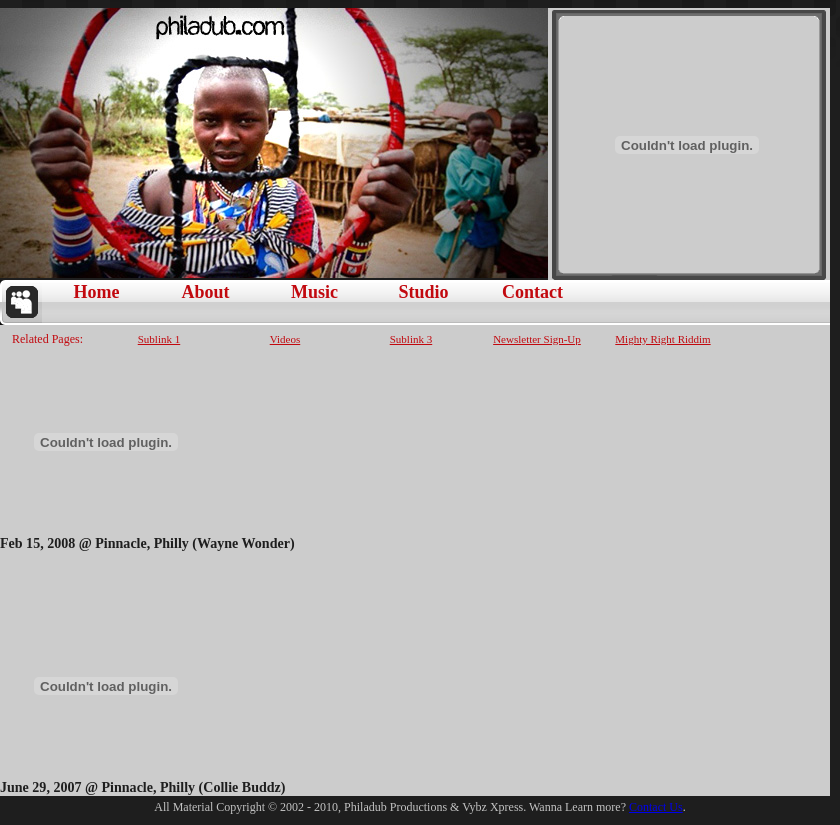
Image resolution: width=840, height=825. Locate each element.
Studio (423, 292)
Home (97, 292)
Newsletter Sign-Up (537, 338)
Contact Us (656, 807)
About (205, 292)
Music (314, 292)
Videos (285, 338)
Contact (532, 292)
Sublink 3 (411, 338)
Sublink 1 (159, 338)
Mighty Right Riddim (662, 338)
